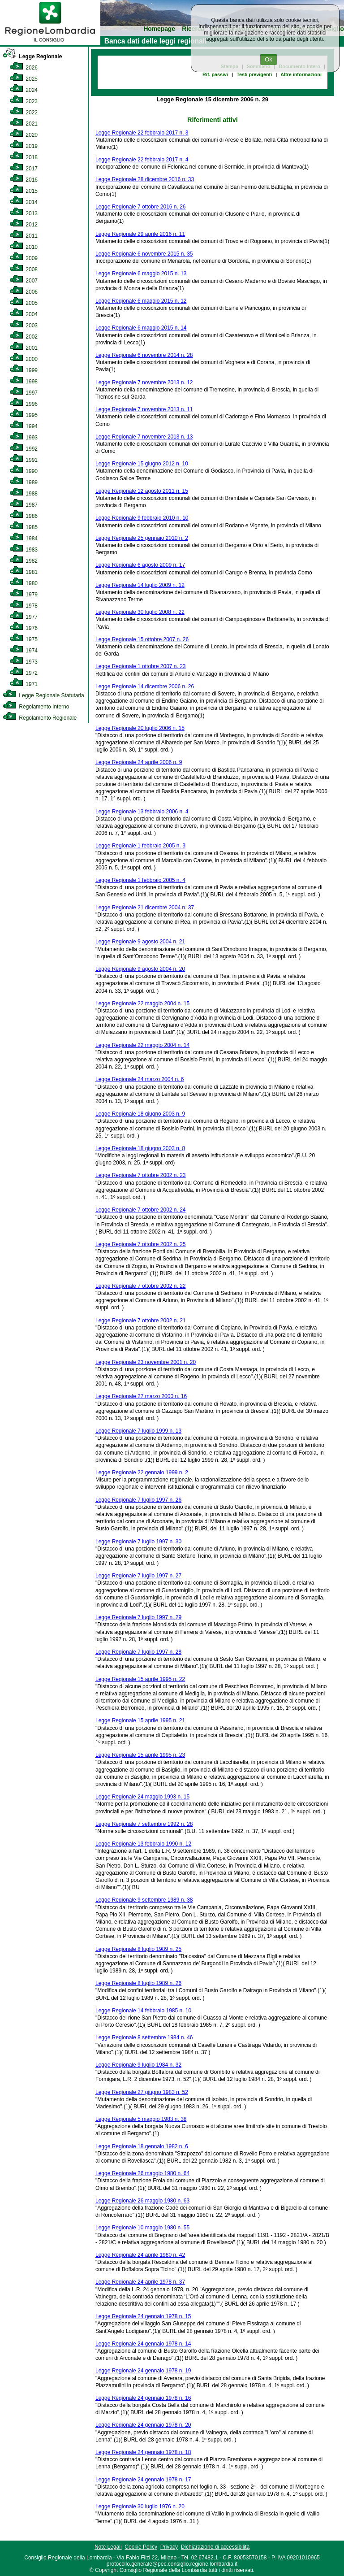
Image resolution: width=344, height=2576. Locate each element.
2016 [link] (23, 180)
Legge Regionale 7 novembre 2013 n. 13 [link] (144, 437)
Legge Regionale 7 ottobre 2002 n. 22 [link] (140, 1286)
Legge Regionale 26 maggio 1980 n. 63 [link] (142, 2201)
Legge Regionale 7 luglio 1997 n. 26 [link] (138, 1500)
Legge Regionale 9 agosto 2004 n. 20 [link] (140, 969)
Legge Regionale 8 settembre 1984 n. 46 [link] (144, 2037)
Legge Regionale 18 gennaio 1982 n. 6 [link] (141, 2146)
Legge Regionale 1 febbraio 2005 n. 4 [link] (140, 880)
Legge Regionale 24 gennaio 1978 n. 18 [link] (143, 2452)
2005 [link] (23, 303)
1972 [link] (23, 673)
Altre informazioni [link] (301, 74)
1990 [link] (23, 471)
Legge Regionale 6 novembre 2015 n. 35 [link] (144, 254)
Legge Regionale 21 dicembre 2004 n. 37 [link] (144, 907)
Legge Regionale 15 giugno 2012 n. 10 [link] (141, 463)
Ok (268, 59)
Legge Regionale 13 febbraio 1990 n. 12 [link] (143, 1844)
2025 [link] (23, 79)
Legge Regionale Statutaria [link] (43, 695)
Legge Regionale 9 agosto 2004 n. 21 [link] (140, 941)
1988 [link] (23, 494)
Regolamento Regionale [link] (40, 718)
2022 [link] (23, 112)
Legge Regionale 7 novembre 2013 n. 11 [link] (144, 409)
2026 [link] (23, 68)
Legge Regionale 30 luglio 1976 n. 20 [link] (140, 2506)
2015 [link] (23, 191)
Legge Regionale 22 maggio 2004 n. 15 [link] (142, 1003)
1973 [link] (23, 662)
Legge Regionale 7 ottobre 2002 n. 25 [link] (140, 1244)
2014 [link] (23, 202)
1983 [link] (23, 550)
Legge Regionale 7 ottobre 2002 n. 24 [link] (140, 1210)
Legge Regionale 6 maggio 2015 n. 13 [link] (141, 273)
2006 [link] (23, 292)
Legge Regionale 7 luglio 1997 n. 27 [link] (138, 1576)
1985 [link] (23, 527)
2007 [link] (23, 281)
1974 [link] (23, 650)
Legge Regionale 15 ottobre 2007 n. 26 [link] (142, 639)
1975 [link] (23, 639)
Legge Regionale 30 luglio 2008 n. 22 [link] (140, 612)
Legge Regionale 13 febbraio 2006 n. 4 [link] (142, 811)
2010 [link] (23, 247)
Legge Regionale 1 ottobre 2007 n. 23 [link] (140, 666)
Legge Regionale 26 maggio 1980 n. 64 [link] (142, 2173)
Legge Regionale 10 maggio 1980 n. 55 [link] (142, 2227)
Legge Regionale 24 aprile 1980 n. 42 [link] (140, 2255)
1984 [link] (23, 538)
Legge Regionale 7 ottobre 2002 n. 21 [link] (140, 1320)
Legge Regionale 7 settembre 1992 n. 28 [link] (144, 1824)
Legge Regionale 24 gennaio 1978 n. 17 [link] (143, 2479)
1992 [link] (23, 449)
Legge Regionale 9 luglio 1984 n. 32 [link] (138, 2065)
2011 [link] (23, 236)
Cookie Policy (141, 2547)
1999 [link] (23, 370)
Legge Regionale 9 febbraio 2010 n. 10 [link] (142, 518)
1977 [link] (23, 617)
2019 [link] (23, 146)
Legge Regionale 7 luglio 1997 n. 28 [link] (138, 1652)
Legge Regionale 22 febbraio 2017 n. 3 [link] (142, 133)
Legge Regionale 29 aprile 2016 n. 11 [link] (140, 234)
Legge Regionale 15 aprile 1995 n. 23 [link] (140, 1755)
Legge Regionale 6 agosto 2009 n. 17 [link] (140, 565)
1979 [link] (23, 594)
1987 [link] (23, 505)
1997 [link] (23, 393)
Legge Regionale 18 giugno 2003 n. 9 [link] (140, 1114)
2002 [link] (23, 337)
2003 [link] (23, 325)
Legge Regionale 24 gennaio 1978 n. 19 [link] (143, 2370)
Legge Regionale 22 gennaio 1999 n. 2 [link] (141, 1472)
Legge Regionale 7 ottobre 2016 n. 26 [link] (140, 207)
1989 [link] (23, 482)
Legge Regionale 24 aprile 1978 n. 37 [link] (140, 2282)
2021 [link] (23, 124)
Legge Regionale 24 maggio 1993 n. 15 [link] (142, 1797)
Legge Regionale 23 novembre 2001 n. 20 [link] (145, 1362)
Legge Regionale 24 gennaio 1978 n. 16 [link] (143, 2398)
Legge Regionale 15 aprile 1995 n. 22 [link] (140, 1679)
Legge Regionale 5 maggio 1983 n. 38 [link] (141, 2119)
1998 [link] (23, 381)
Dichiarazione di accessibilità (215, 2547)
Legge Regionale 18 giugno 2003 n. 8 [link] (140, 1148)
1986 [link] (23, 516)
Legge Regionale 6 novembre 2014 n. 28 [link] (144, 355)
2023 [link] (23, 101)
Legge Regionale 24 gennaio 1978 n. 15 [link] (143, 2316)
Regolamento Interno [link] (36, 707)
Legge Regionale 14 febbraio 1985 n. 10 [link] (143, 2010)
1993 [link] (23, 437)
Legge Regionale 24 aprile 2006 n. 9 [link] (138, 762)
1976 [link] (23, 628)
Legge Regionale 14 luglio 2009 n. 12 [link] (140, 585)
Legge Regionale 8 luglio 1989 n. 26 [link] (138, 1983)
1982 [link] (23, 561)
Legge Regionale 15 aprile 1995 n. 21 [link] (140, 1720)
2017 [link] (23, 168)
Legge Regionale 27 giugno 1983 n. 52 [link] (141, 2092)
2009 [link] (23, 258)
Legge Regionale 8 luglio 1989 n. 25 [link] (138, 1949)
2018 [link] (23, 157)
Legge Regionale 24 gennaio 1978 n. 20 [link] (143, 2425)
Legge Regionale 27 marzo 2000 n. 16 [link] (141, 1396)
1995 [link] (23, 415)
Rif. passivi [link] (215, 74)
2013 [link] (23, 213)
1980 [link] (23, 583)
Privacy (169, 2547)
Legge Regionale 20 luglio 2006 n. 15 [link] (140, 728)
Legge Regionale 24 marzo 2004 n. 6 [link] (139, 1079)
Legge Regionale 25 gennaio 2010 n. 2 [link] (141, 538)
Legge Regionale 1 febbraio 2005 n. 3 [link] (140, 846)
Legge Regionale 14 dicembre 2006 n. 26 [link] (144, 686)
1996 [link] (23, 404)
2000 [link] (23, 359)
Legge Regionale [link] (32, 56)
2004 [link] (23, 314)
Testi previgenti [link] (254, 74)
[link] (50, 43)
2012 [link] (23, 225)
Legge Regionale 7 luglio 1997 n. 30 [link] (138, 1541)
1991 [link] (23, 460)
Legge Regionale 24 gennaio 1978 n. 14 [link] (143, 2344)
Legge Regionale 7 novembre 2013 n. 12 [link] (144, 382)
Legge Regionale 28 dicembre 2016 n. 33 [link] (144, 179)
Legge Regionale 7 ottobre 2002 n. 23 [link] (140, 1175)
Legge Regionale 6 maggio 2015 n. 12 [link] (141, 301)
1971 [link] (23, 684)
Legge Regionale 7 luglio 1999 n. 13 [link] (138, 1431)
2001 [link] (23, 348)
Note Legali (108, 2547)
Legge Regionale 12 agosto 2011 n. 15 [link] (141, 491)
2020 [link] (23, 135)
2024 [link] (23, 90)
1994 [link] (23, 426)
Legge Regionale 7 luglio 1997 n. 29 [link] (138, 1617)
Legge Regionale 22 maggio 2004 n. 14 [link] (142, 1045)
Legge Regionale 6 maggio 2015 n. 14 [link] (141, 328)
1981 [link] (23, 572)
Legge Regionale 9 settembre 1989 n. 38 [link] (144, 1900)
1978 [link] (23, 606)
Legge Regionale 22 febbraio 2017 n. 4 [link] (142, 159)
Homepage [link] (159, 29)
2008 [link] (23, 269)
